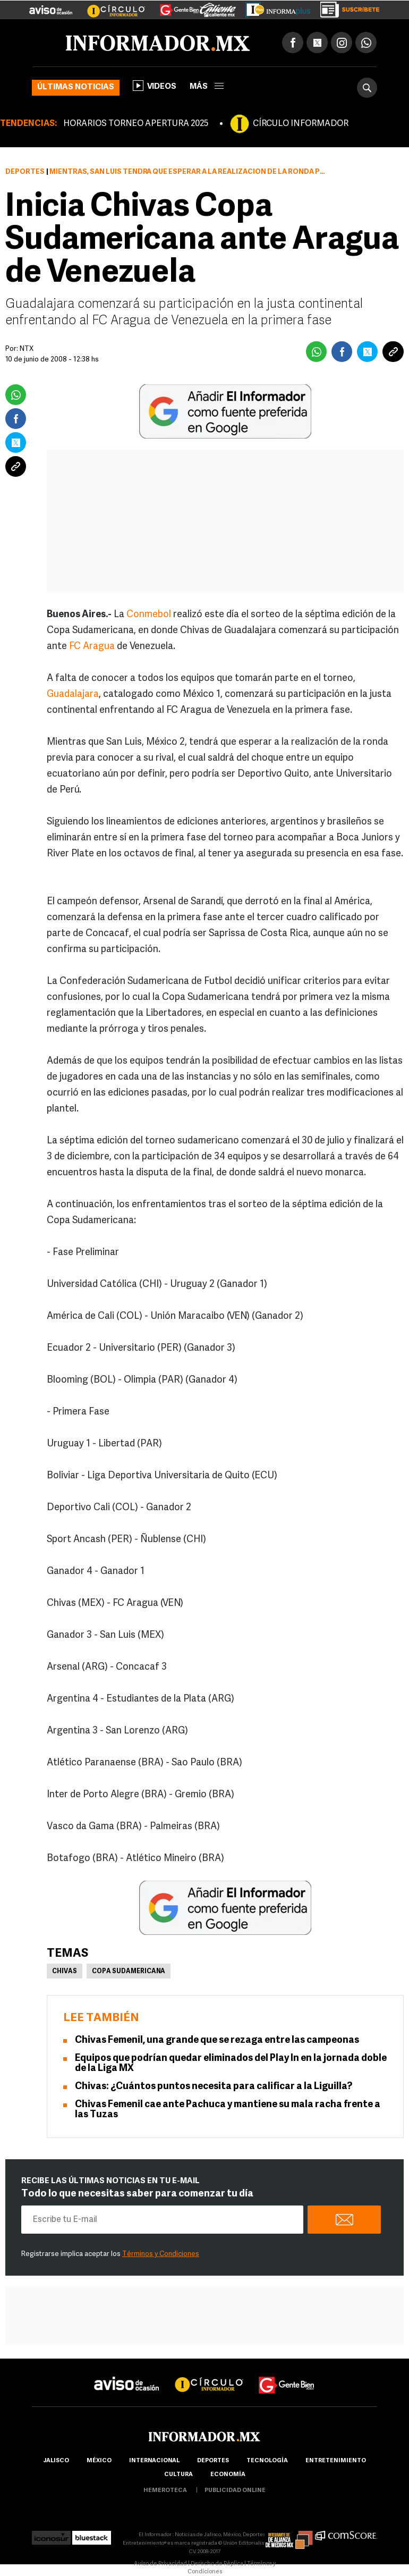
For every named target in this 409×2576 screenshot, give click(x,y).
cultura (178, 2475)
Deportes (25, 172)
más (207, 87)
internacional (154, 2461)
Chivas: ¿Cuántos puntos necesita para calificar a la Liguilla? (213, 2087)
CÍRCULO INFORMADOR (300, 124)
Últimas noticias (75, 87)
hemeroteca (165, 2491)
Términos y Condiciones (160, 2254)
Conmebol (148, 615)
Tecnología (267, 2461)
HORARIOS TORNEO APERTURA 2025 (135, 124)
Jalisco (56, 2461)
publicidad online (235, 2491)
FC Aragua (93, 647)
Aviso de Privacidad (160, 2564)
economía (227, 2475)
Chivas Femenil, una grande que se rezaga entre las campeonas (217, 2040)
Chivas (64, 1971)
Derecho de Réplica (217, 2564)
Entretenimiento (335, 2461)
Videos (154, 85)
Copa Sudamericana (128, 1971)
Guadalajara (73, 694)
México (99, 2461)
